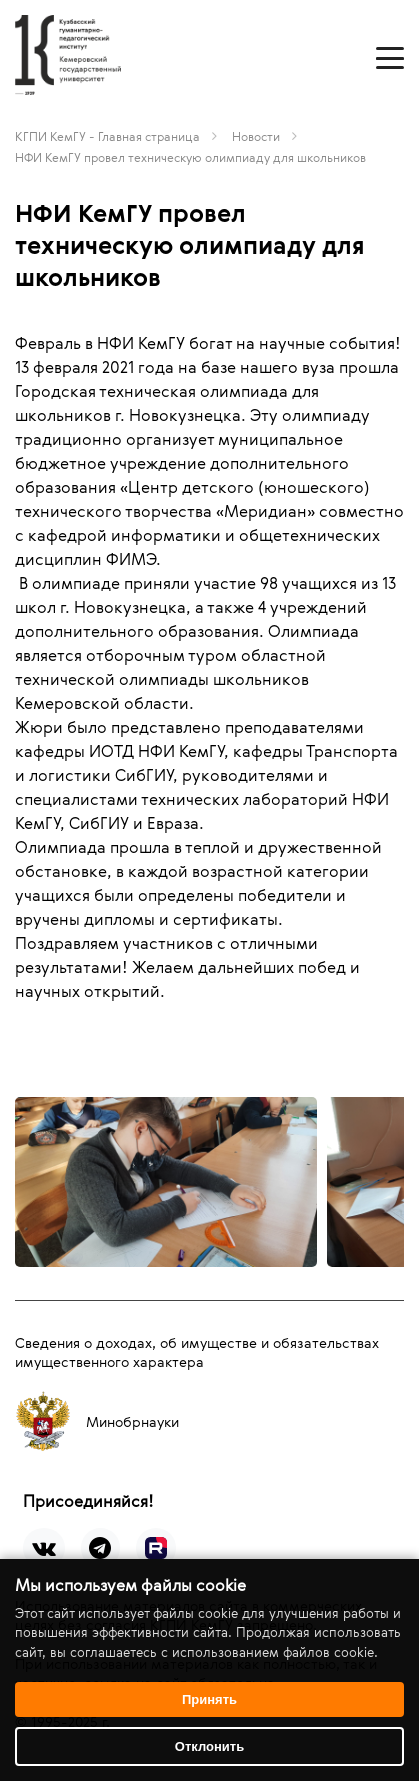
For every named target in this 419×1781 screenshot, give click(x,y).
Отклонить (209, 1746)
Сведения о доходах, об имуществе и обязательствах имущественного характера (197, 1352)
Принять (209, 1699)
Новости (256, 136)
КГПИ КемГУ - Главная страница (107, 136)
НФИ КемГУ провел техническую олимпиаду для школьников (190, 157)
